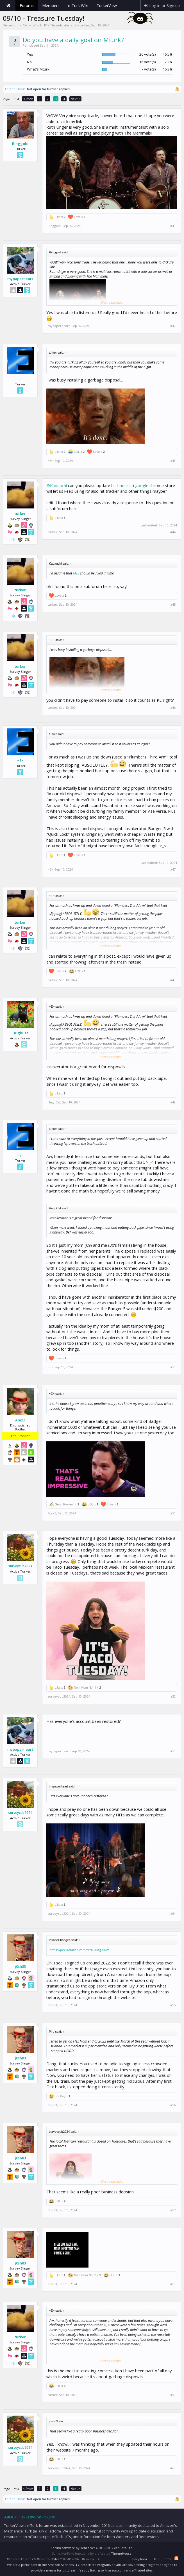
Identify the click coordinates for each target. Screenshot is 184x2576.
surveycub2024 (20, 1566)
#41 (173, 226)
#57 (173, 2210)
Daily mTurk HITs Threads (43, 25)
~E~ (20, 379)
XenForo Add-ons (20, 2559)
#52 (173, 1696)
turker (84, 25)
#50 (173, 1367)
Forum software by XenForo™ (92, 2548)
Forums (27, 5)
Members (51, 5)
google (141, 485)
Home (8, 5)
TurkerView (107, 5)
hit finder (119, 485)
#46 (173, 708)
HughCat (20, 1033)
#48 (173, 980)
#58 (173, 2284)
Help (156, 2559)
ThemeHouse (121, 2553)
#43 (173, 461)
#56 (173, 2105)
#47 (173, 869)
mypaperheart (20, 278)
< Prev (28, 99)
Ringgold (20, 143)
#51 (173, 1513)
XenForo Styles (48, 2559)
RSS (176, 2558)
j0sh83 (20, 1966)
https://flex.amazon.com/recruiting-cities (79, 1950)
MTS (76, 573)
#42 (173, 326)
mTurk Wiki (78, 5)
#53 (173, 1751)
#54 (173, 1914)
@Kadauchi (56, 485)
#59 (173, 2395)
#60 (173, 2468)
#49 (173, 1102)
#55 (173, 2005)
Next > (75, 99)
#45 (173, 604)
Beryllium (139, 2559)
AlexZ (20, 1420)
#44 (173, 532)
